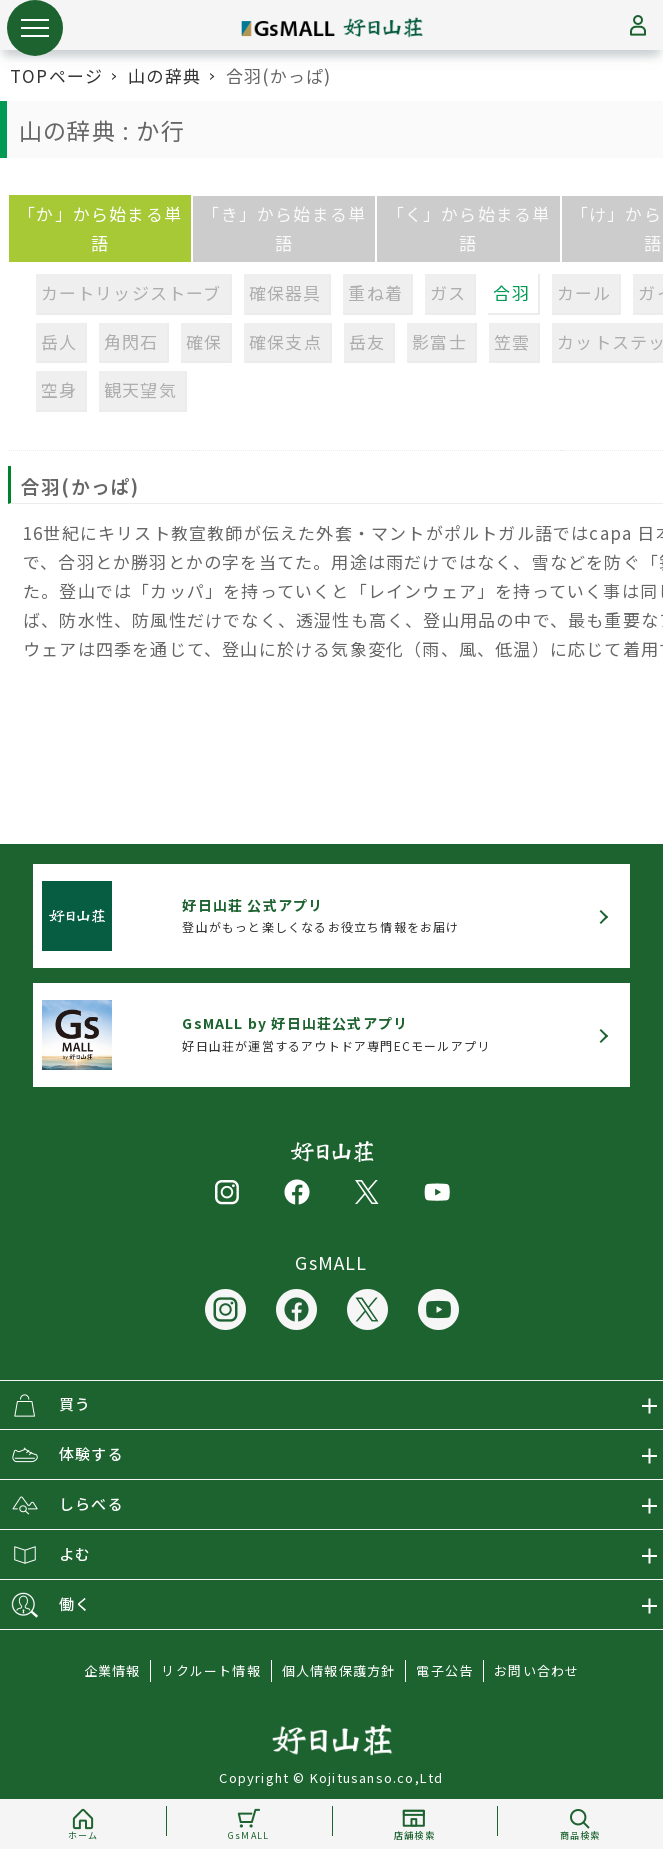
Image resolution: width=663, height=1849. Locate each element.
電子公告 (444, 1670)
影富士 (439, 341)
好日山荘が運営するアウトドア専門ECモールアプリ (336, 1033)
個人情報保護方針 (339, 1670)
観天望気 (140, 389)
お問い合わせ (536, 1670)
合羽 (511, 292)
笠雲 (512, 341)
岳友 (367, 341)
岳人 (59, 341)
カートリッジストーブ (131, 292)
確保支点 (285, 341)
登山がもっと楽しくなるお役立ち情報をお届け (320, 915)
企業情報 (112, 1670)
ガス (448, 292)
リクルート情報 (210, 1670)
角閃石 (131, 341)
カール (584, 292)
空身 (59, 389)
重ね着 (375, 292)
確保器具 (285, 292)
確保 (204, 341)
